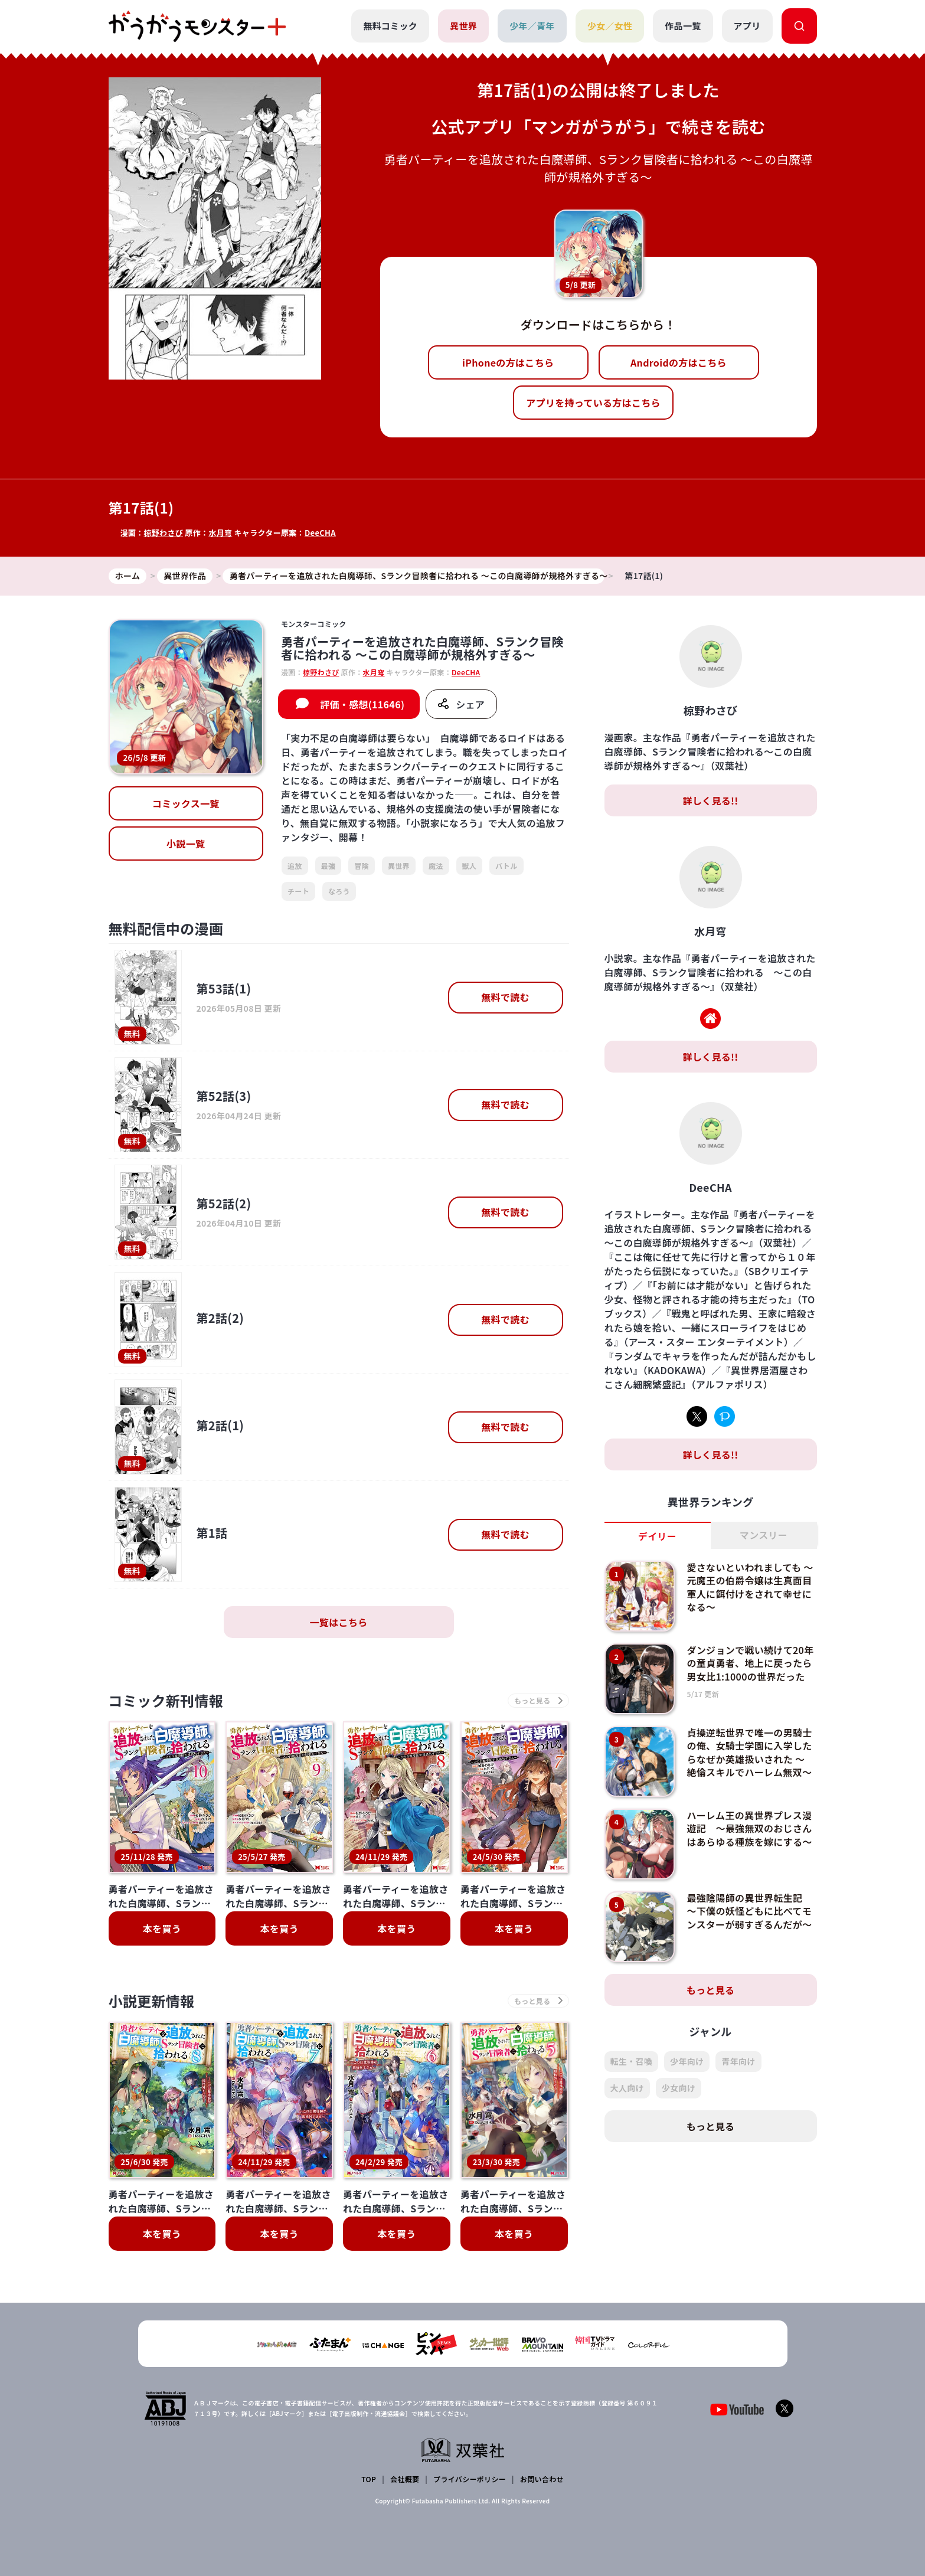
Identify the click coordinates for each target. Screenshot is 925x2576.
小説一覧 (185, 843)
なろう (339, 891)
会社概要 (404, 2479)
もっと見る (711, 1990)
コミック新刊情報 (166, 1700)
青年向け (738, 2061)
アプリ (747, 25)
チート (298, 891)
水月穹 (220, 532)
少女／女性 (610, 25)
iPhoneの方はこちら (508, 362)
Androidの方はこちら (678, 362)
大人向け (627, 2088)
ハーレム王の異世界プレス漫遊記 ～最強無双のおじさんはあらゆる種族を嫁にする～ (749, 1828)
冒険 (361, 866)
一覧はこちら (339, 1622)
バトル (506, 866)
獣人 (469, 866)
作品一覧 (683, 25)
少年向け (687, 2061)
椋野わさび (163, 532)
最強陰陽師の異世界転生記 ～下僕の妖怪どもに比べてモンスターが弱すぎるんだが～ (749, 1911)
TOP (368, 2479)
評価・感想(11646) (362, 704)
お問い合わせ (542, 2479)
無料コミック (390, 25)
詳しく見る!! (710, 800)
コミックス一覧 (186, 803)
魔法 (436, 866)
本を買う (162, 1928)
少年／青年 (532, 25)
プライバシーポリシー (469, 2479)
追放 (294, 866)
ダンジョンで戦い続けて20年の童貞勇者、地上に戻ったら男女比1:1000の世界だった (750, 1663)
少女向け (678, 2088)
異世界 (463, 25)
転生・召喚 (631, 2061)
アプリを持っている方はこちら (593, 402)
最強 (328, 866)
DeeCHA (320, 532)
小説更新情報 (152, 2001)
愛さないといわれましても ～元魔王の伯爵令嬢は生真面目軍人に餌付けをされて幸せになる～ (750, 1587)
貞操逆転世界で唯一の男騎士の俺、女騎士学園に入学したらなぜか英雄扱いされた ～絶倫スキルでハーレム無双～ (749, 1752)
